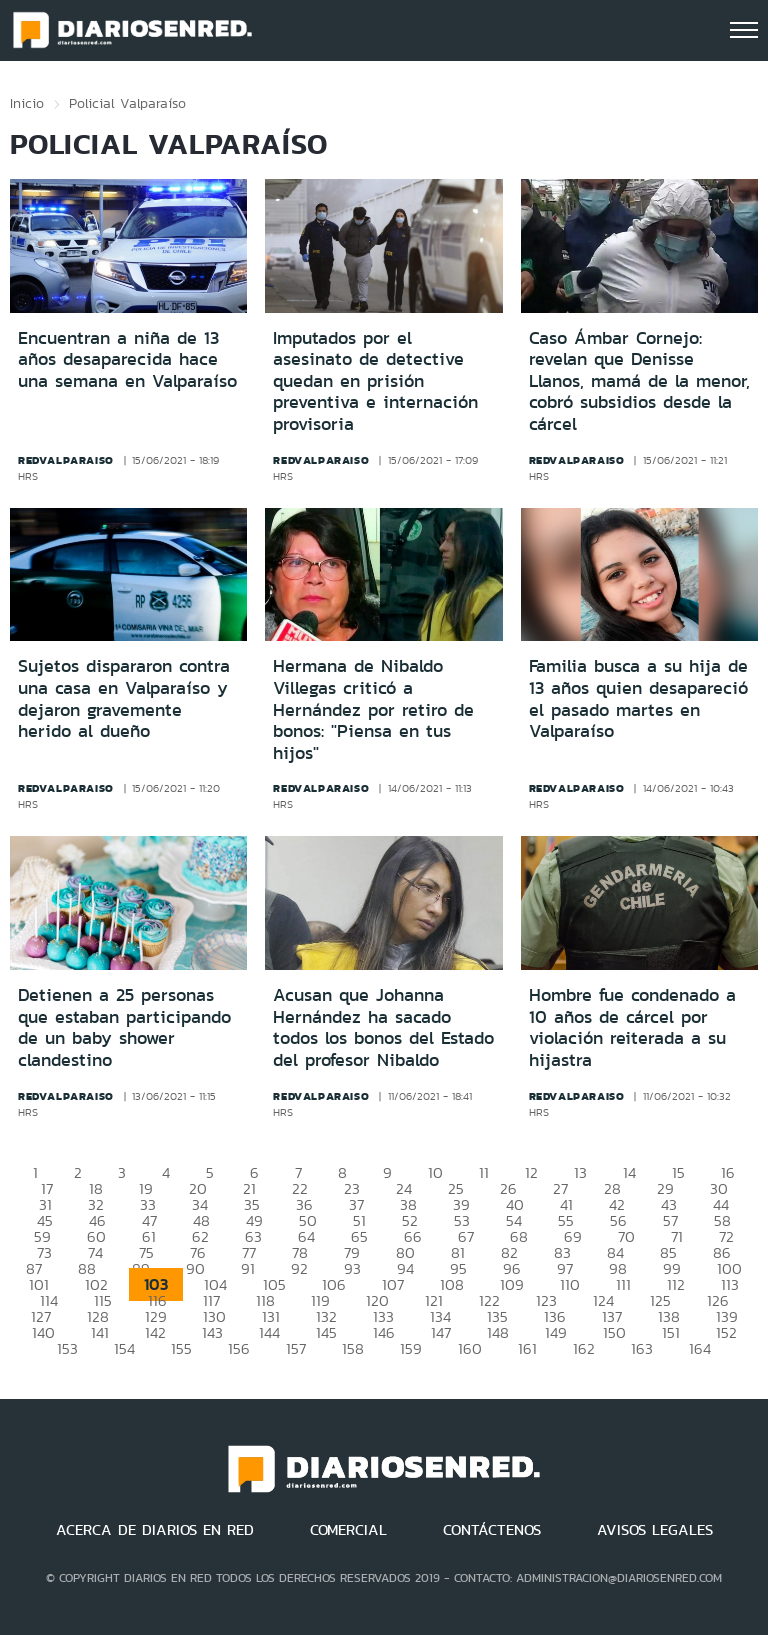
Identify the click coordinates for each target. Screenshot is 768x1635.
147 (441, 1332)
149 (556, 1332)
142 (155, 1332)
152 (726, 1332)
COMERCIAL (348, 1530)
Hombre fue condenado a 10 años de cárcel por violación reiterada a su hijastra (632, 1027)
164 (700, 1348)
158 (353, 1348)
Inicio (27, 103)
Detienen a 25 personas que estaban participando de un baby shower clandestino (124, 1027)
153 (67, 1348)
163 (642, 1348)
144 (269, 1332)
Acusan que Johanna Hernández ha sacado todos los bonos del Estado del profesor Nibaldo (383, 1027)
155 (181, 1348)
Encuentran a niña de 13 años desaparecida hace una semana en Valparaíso (127, 359)
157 (296, 1348)
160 (470, 1348)
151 (671, 1332)
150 (614, 1332)
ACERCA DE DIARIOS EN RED (155, 1530)
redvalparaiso (66, 460)
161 (527, 1348)
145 (326, 1332)
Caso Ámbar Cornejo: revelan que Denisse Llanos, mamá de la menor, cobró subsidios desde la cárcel (639, 381)
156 (239, 1348)
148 (498, 1332)
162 (584, 1348)
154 (124, 1348)
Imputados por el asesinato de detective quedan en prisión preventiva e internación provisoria (375, 381)
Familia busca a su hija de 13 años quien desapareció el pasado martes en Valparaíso (638, 698)
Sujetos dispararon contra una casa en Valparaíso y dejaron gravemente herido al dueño (124, 698)
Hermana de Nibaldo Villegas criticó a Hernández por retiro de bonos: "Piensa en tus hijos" (373, 709)
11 (484, 1172)
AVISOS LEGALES (655, 1530)
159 (411, 1348)
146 (384, 1332)
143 (212, 1332)
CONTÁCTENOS (492, 1530)
